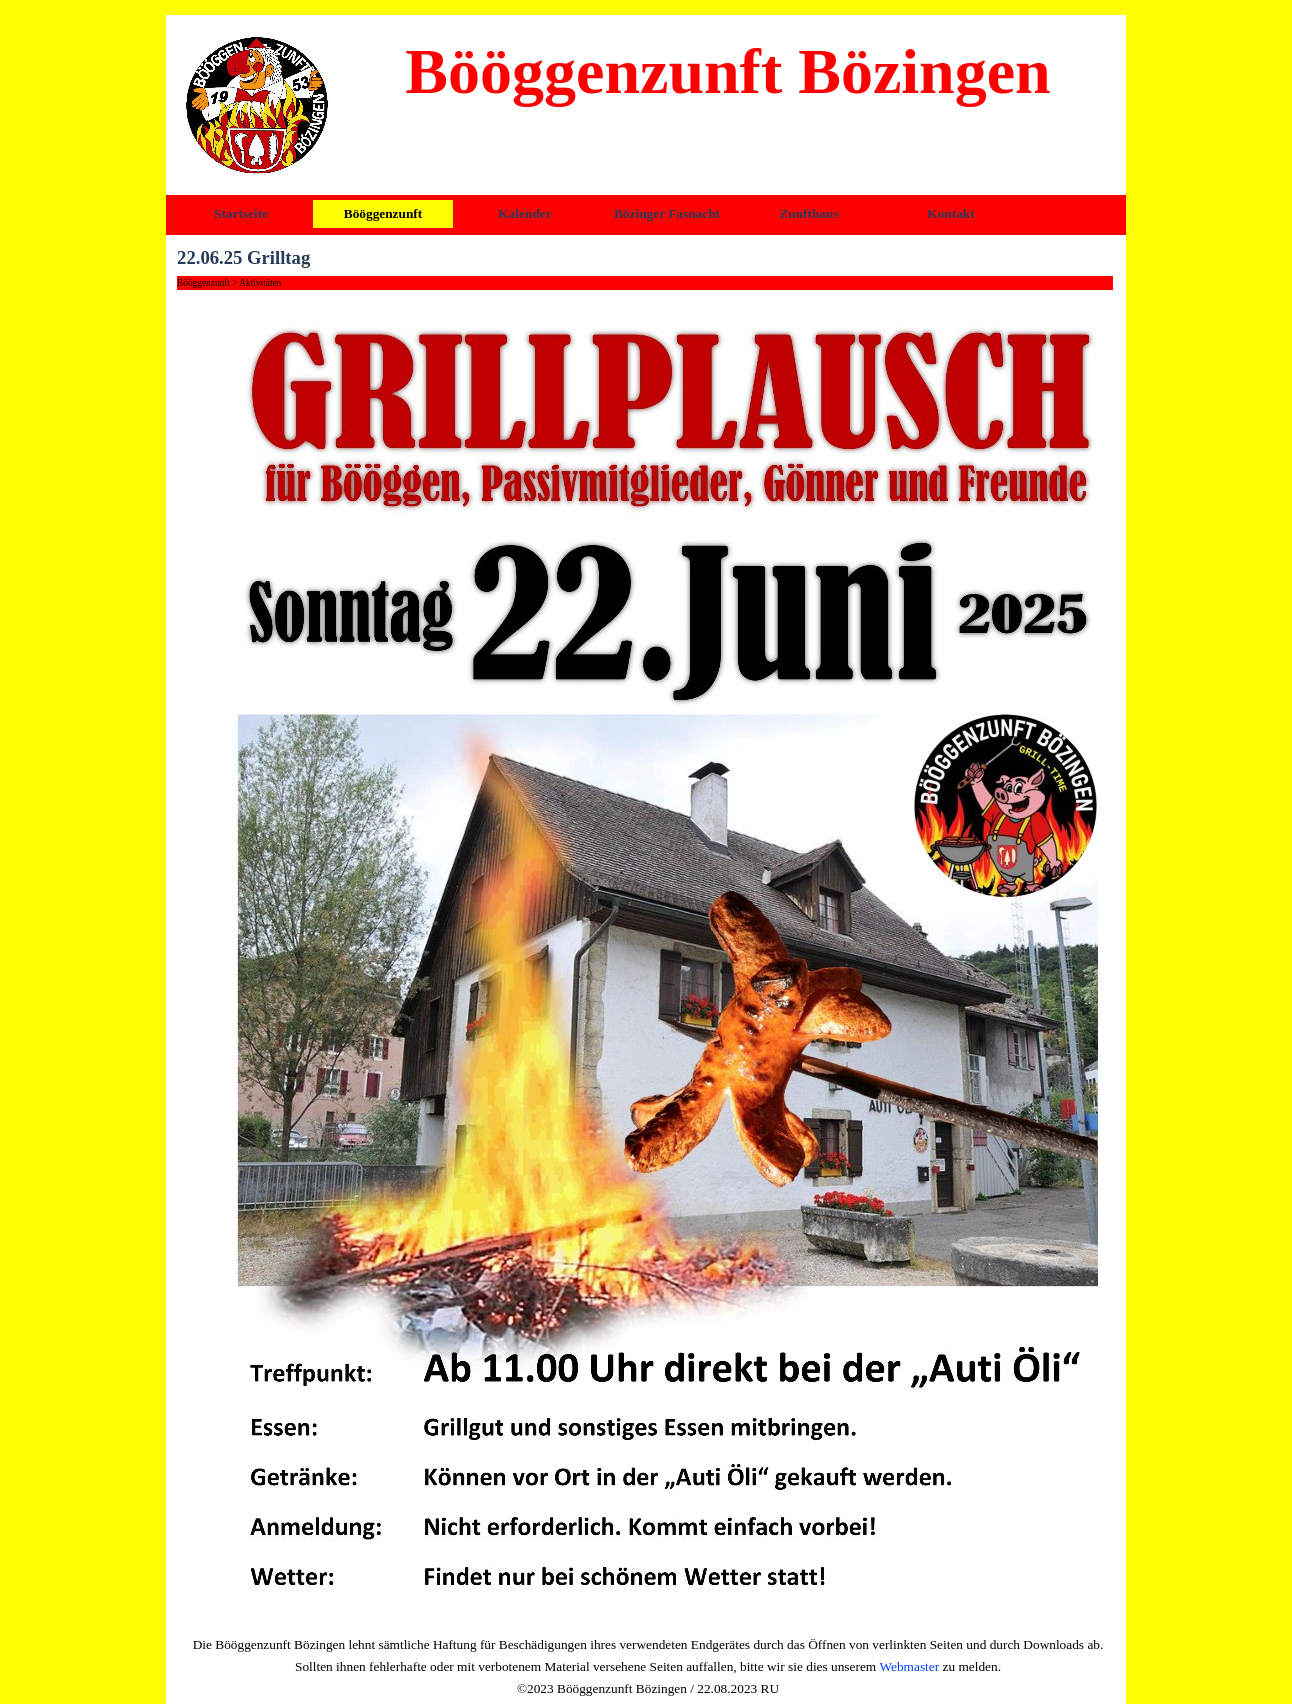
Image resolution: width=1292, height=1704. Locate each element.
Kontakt (950, 213)
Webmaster (910, 1666)
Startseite (241, 213)
